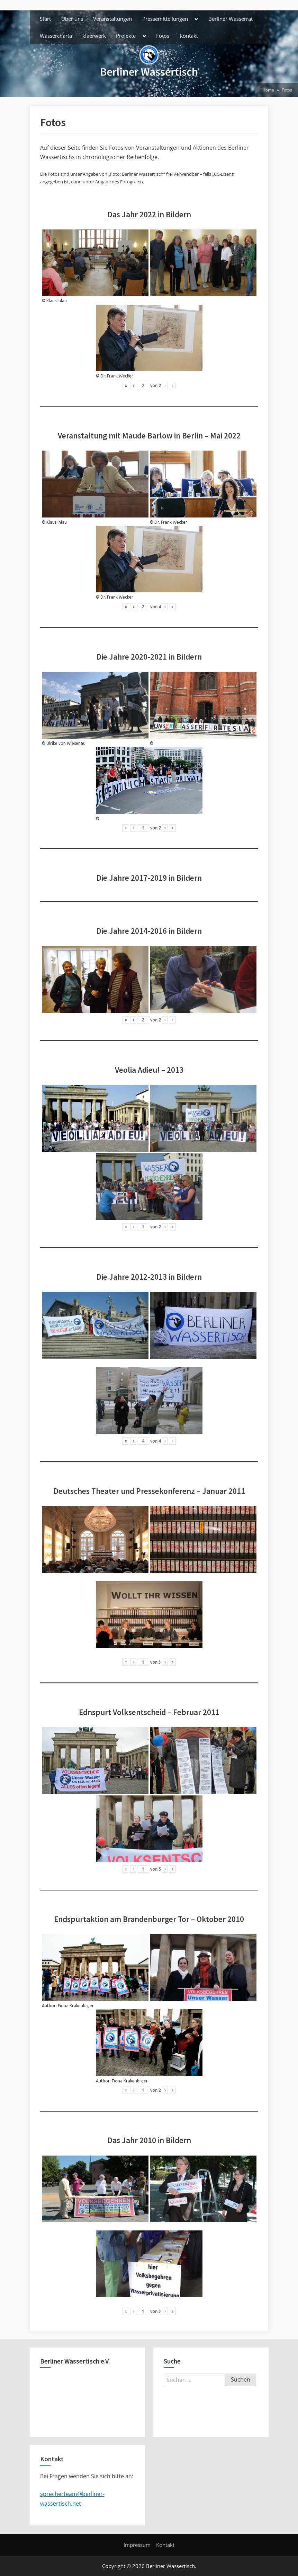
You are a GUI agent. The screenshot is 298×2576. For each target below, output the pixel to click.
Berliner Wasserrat (230, 18)
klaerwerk (94, 35)
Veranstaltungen (112, 18)
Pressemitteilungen (165, 18)
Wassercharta (56, 35)
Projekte (126, 35)
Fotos (162, 35)
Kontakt (189, 35)
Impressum (137, 2544)
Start (45, 18)
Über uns (72, 18)
